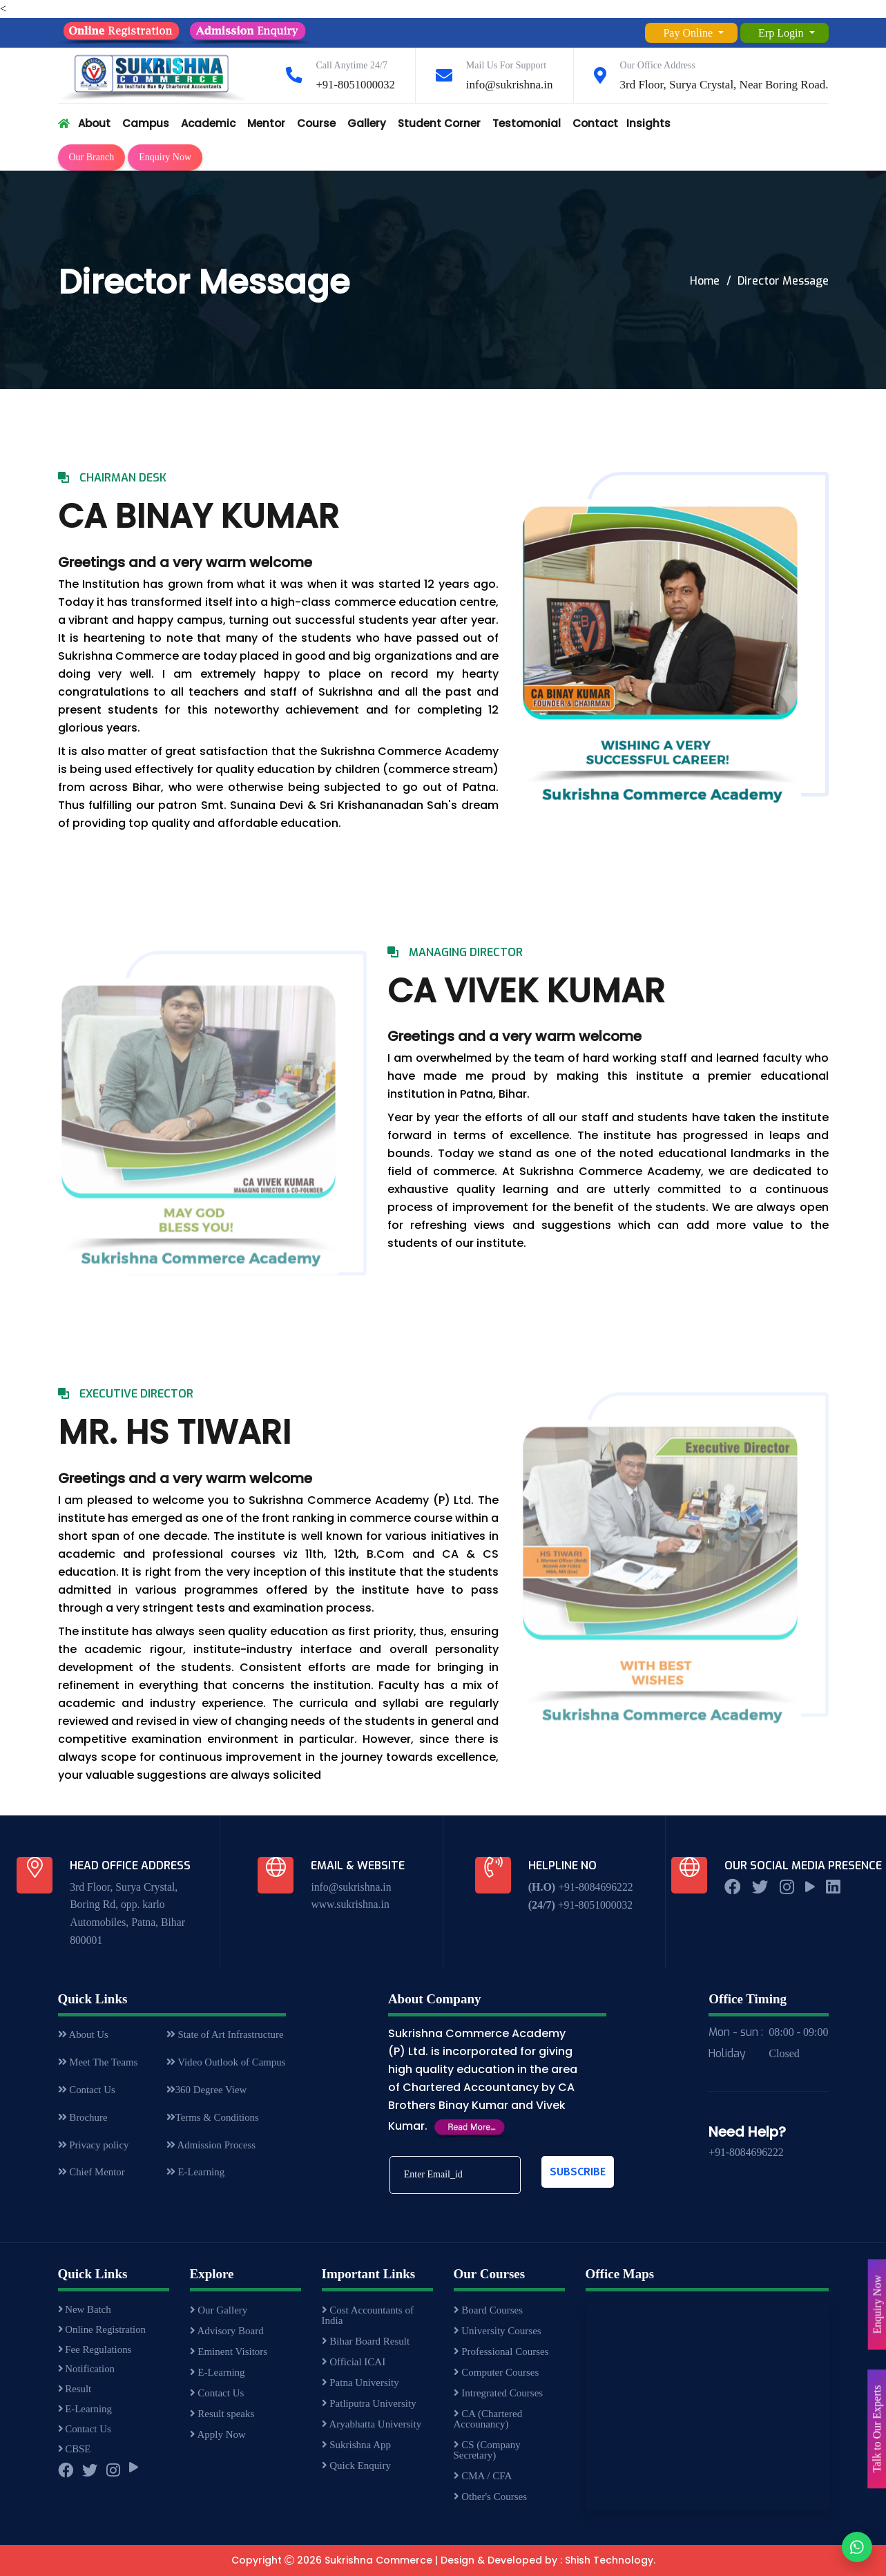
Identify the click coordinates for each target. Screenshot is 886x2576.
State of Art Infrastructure (224, 2035)
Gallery (366, 123)
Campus (145, 123)
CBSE (75, 2455)
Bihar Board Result (366, 2341)
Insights (648, 123)
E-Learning (194, 2177)
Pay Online (689, 33)
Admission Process (210, 2149)
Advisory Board (227, 2331)
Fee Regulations (95, 2352)
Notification (87, 2372)
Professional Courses (501, 2352)
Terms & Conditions (211, 2120)
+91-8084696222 (595, 1887)
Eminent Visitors (229, 2352)
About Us (83, 2035)
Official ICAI (354, 2362)
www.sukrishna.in (350, 1905)
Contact (595, 123)
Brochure (83, 2120)
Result (75, 2393)
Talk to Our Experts (877, 2428)
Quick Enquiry (356, 2466)
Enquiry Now (165, 157)
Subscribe (578, 2172)
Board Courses (488, 2310)
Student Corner (439, 123)
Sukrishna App (357, 2445)
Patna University (360, 2383)
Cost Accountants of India (368, 2316)
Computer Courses (496, 2372)
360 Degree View (206, 2092)
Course (316, 123)
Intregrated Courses (498, 2393)
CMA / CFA (483, 2476)
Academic (208, 123)
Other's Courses (491, 2497)
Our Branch (92, 157)
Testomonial (526, 123)
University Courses (497, 2331)
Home (705, 281)
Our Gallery (219, 2310)
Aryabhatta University (372, 2424)
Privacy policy (94, 2149)
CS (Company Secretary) (487, 2450)
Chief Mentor (92, 2177)
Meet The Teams (98, 2064)
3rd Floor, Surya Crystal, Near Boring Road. (724, 84)
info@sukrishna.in (509, 84)
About (94, 123)
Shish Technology (609, 2561)
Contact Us (87, 2092)
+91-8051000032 (354, 84)
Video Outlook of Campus (225, 2064)
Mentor (266, 123)
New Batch (85, 2310)
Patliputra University (369, 2404)
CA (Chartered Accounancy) (488, 2419)
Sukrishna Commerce (378, 2561)
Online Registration (103, 2331)
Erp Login (782, 33)
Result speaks (222, 2414)
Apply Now (218, 2435)
